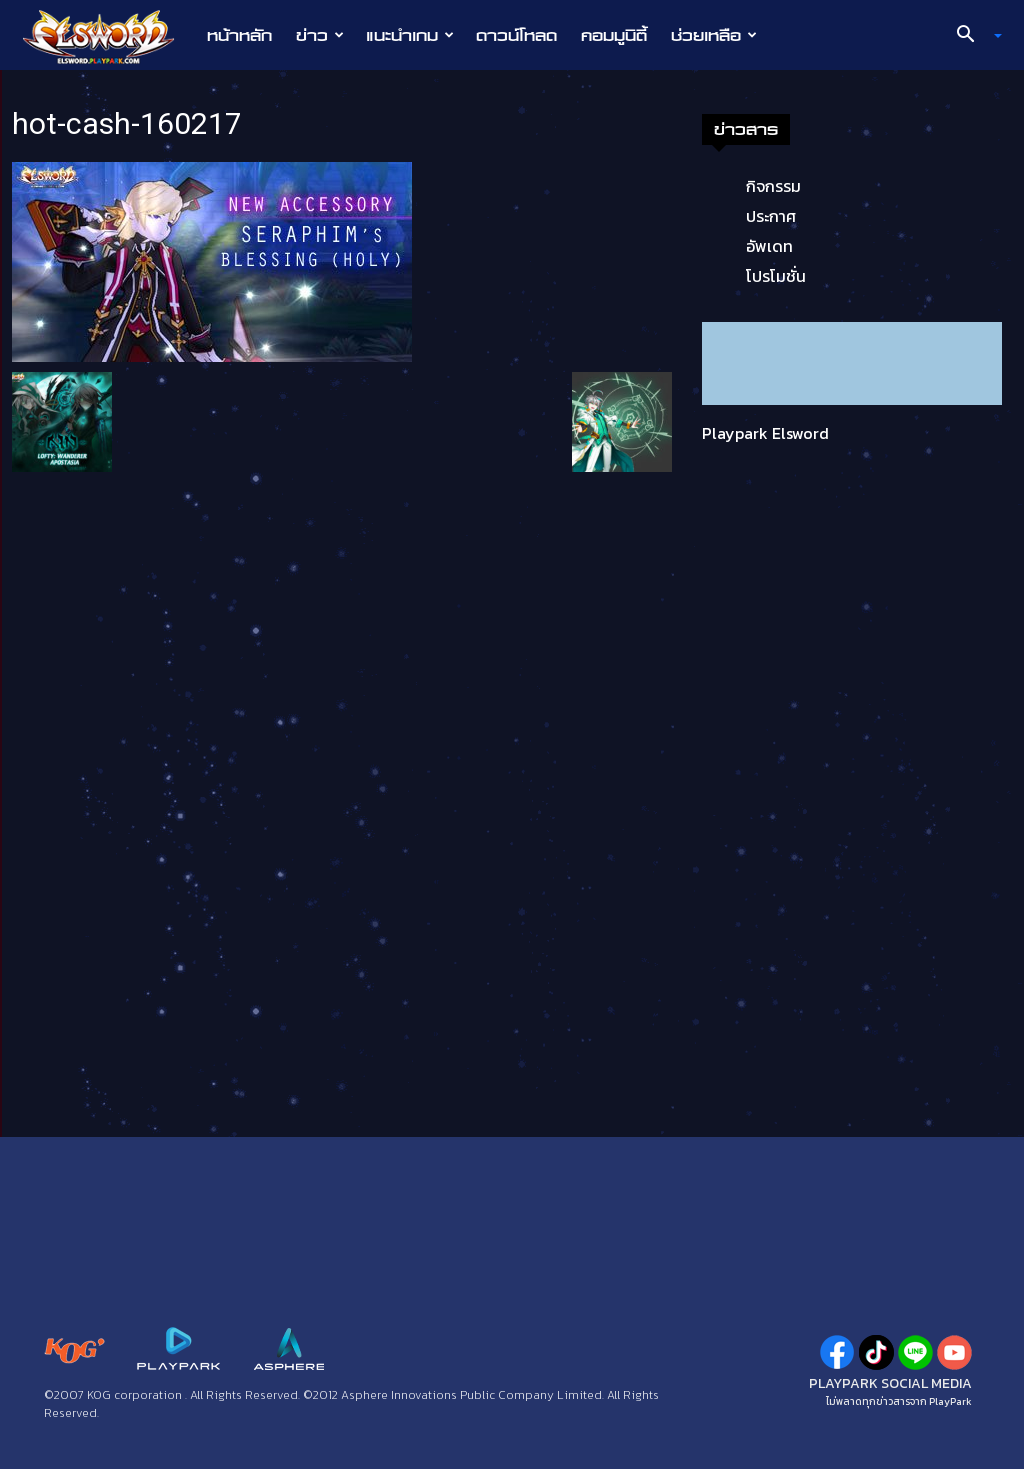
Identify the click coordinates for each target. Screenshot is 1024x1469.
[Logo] (108, 36)
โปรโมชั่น (776, 276)
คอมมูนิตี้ (614, 35)
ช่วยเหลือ (714, 35)
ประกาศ (771, 216)
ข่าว (320, 35)
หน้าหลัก (239, 35)
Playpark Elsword (765, 433)
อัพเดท (769, 246)
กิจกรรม (773, 186)
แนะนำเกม (410, 35)
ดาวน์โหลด (516, 35)
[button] (972, 36)
